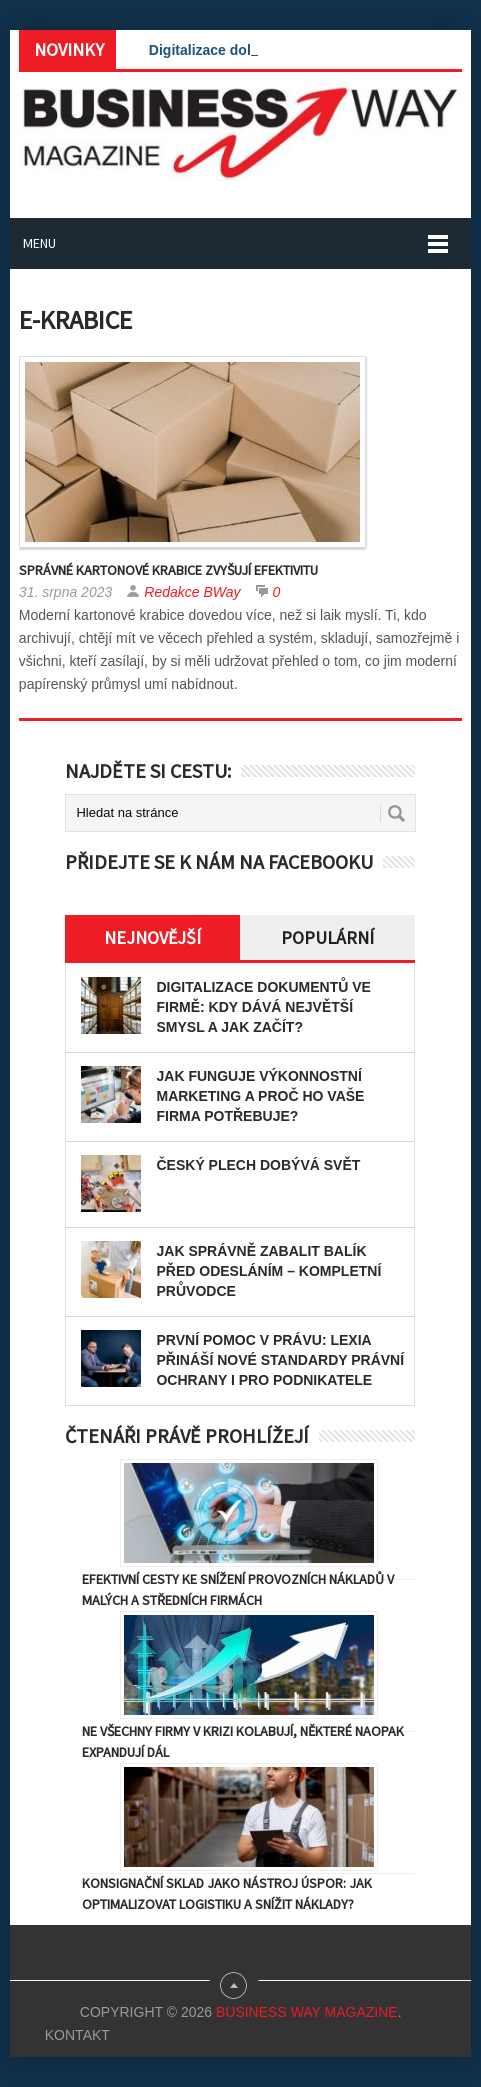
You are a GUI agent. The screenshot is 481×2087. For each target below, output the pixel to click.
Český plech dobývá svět (258, 1165)
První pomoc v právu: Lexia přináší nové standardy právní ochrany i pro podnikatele (280, 1360)
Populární (327, 937)
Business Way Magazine (307, 2012)
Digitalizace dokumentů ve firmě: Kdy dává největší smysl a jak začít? (263, 1007)
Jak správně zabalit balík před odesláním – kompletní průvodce (268, 1271)
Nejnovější (152, 937)
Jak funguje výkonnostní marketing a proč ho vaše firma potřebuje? (260, 1096)
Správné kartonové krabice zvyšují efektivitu (168, 570)
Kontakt (77, 2035)
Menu (39, 243)
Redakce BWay (192, 592)
